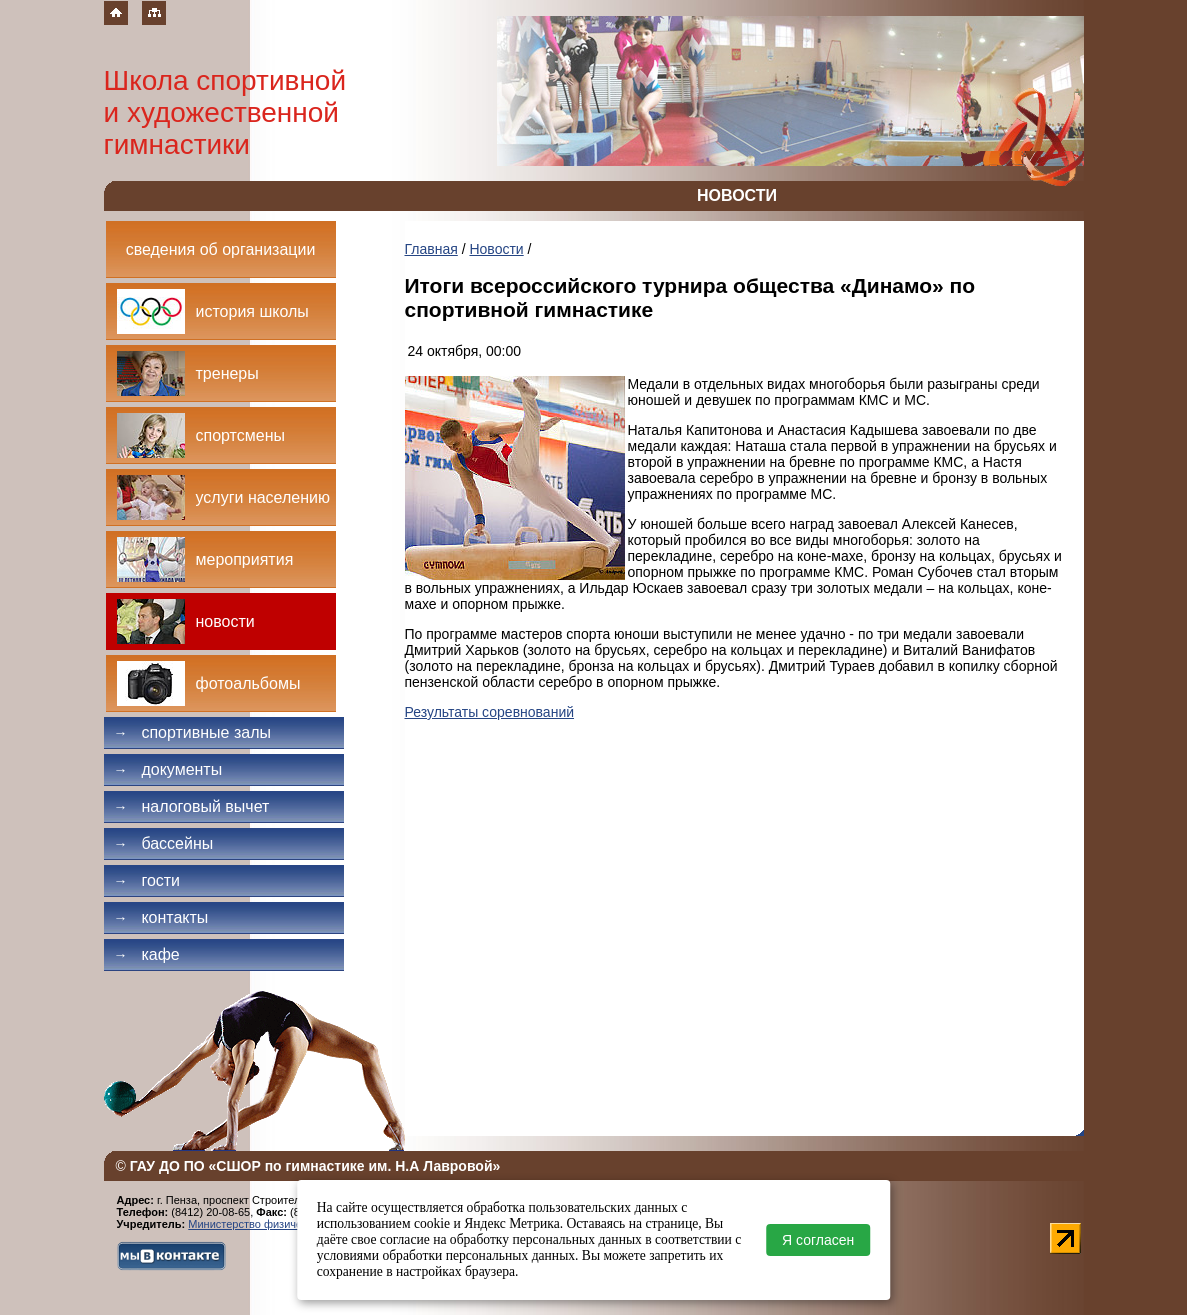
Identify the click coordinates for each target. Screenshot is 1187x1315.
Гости (147, 880)
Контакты (161, 917)
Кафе (147, 954)
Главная (431, 249)
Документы (168, 769)
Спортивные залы (193, 732)
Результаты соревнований (490, 712)
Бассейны (164, 843)
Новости (496, 249)
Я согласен (818, 1240)
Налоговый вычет (192, 806)
